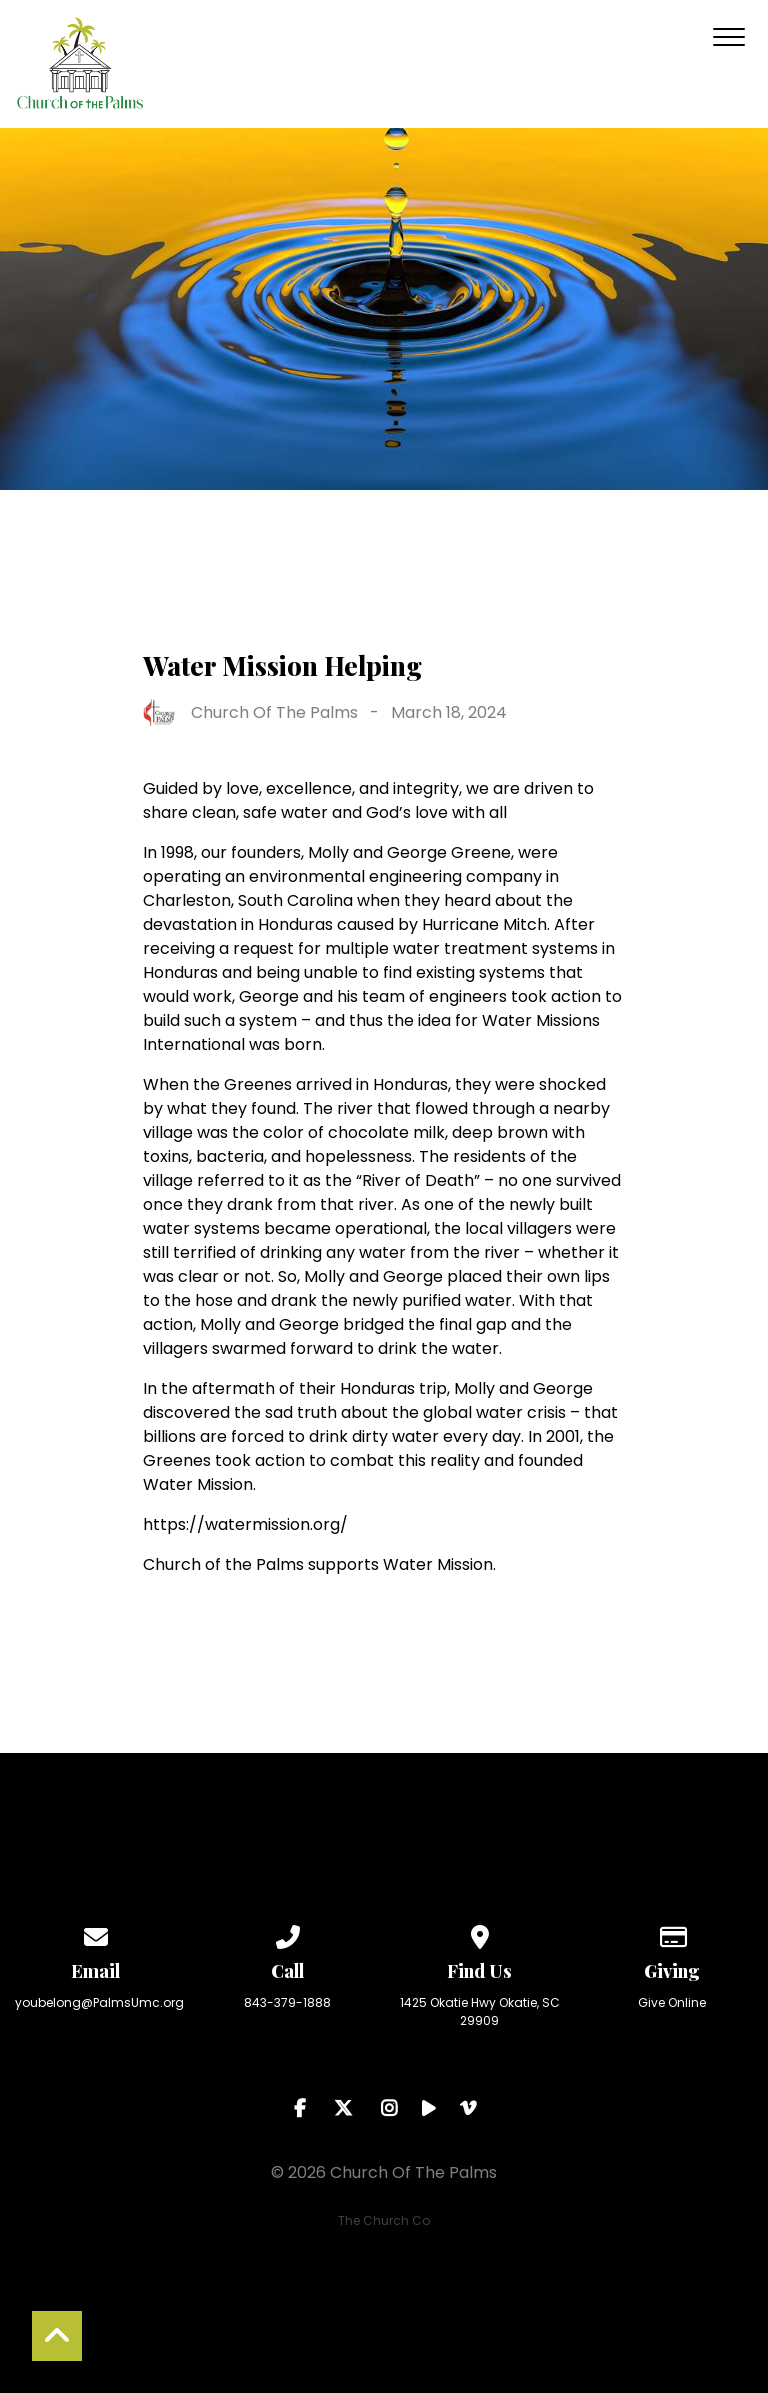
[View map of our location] (480, 1933)
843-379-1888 (287, 2002)
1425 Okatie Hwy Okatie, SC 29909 (480, 2011)
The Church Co (384, 2220)
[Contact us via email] (96, 1933)
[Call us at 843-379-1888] (288, 1933)
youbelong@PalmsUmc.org (99, 2002)
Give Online (672, 2002)
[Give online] (672, 1933)
